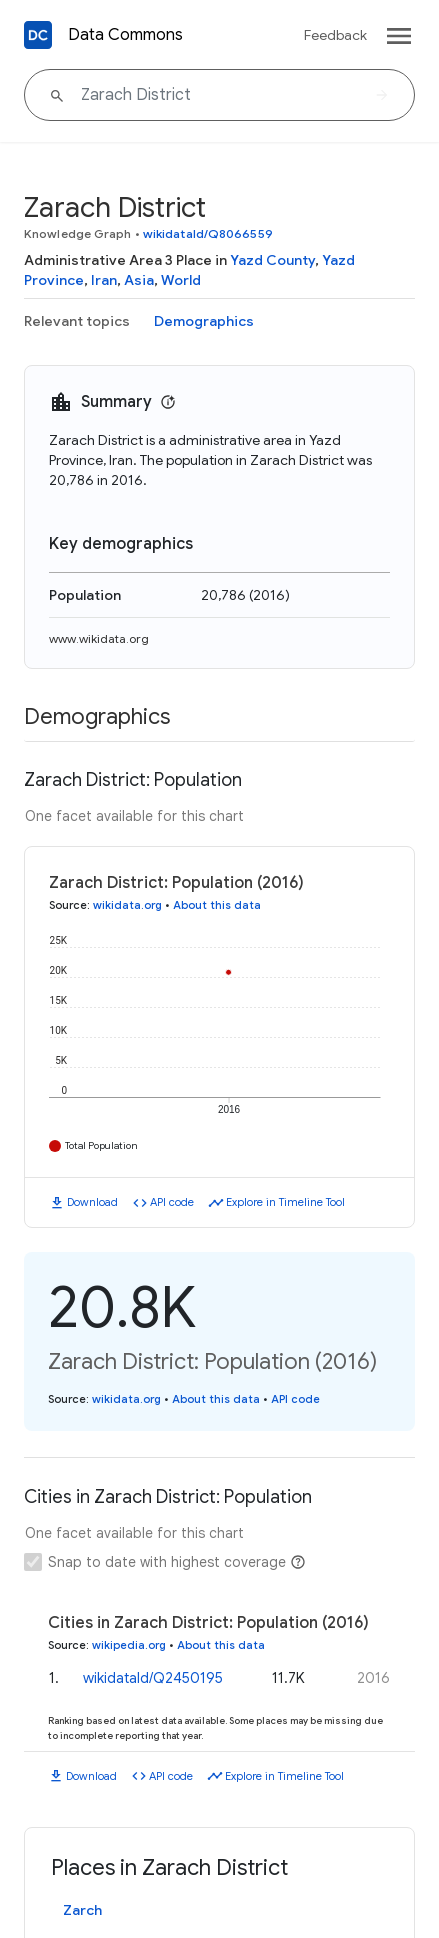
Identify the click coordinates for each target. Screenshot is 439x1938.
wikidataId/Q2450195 (153, 1678)
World (181, 280)
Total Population (101, 1145)
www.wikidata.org (99, 638)
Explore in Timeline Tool (285, 1202)
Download (92, 1202)
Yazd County (272, 260)
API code (172, 1202)
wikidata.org (127, 905)
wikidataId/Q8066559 (208, 233)
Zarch (82, 1910)
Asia (139, 280)
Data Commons (125, 35)
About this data (217, 905)
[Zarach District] (219, 95)
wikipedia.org (129, 1645)
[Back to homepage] (38, 35)
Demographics (204, 321)
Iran (104, 280)
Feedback (335, 35)
